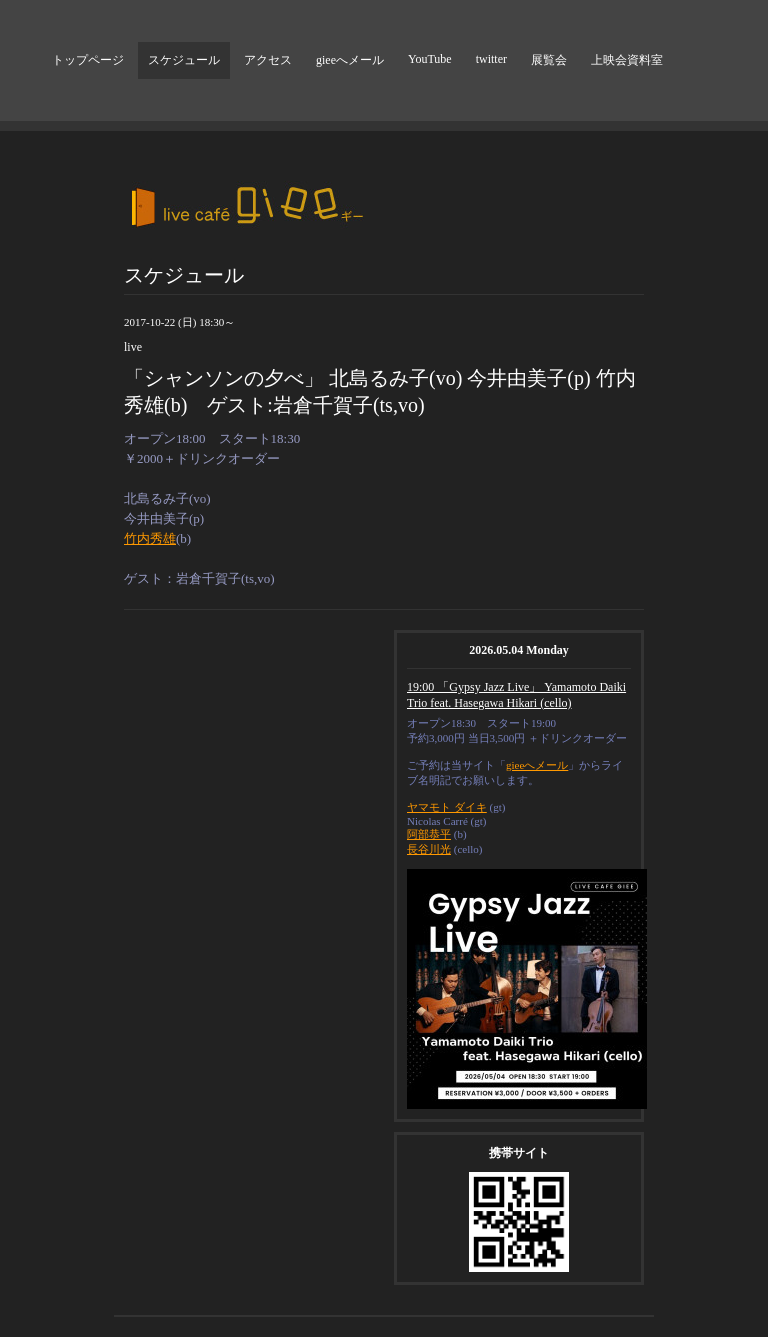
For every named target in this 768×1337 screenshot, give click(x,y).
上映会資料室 (627, 60)
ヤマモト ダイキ (447, 807)
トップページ (88, 60)
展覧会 (549, 60)
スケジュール (184, 60)
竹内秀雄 (150, 538)
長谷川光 (429, 849)
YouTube (430, 59)
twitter (491, 59)
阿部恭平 (429, 834)
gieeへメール (350, 60)
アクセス (268, 60)
